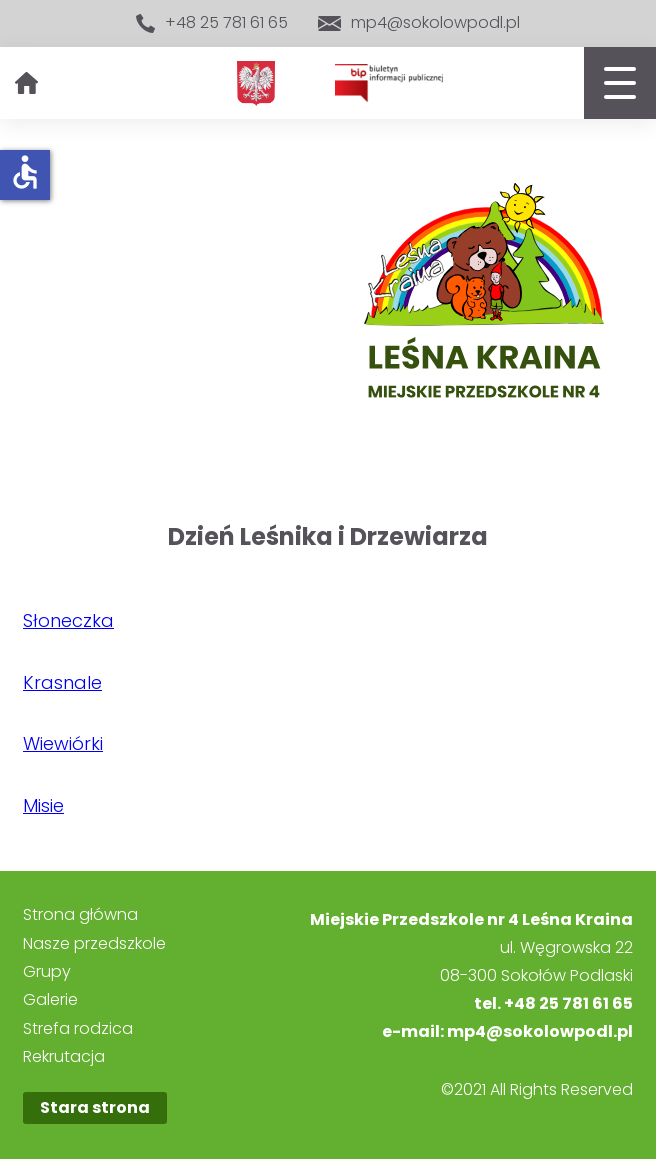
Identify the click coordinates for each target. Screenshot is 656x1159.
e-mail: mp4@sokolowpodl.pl (507, 1031)
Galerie (50, 1000)
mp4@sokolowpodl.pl (419, 23)
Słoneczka (68, 620)
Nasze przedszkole (94, 944)
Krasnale (62, 682)
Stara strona (95, 1107)
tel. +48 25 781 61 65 (553, 1003)
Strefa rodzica (78, 1029)
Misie (43, 805)
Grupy (47, 972)
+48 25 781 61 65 (212, 23)
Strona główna (80, 915)
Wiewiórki (63, 743)
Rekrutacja (64, 1057)
